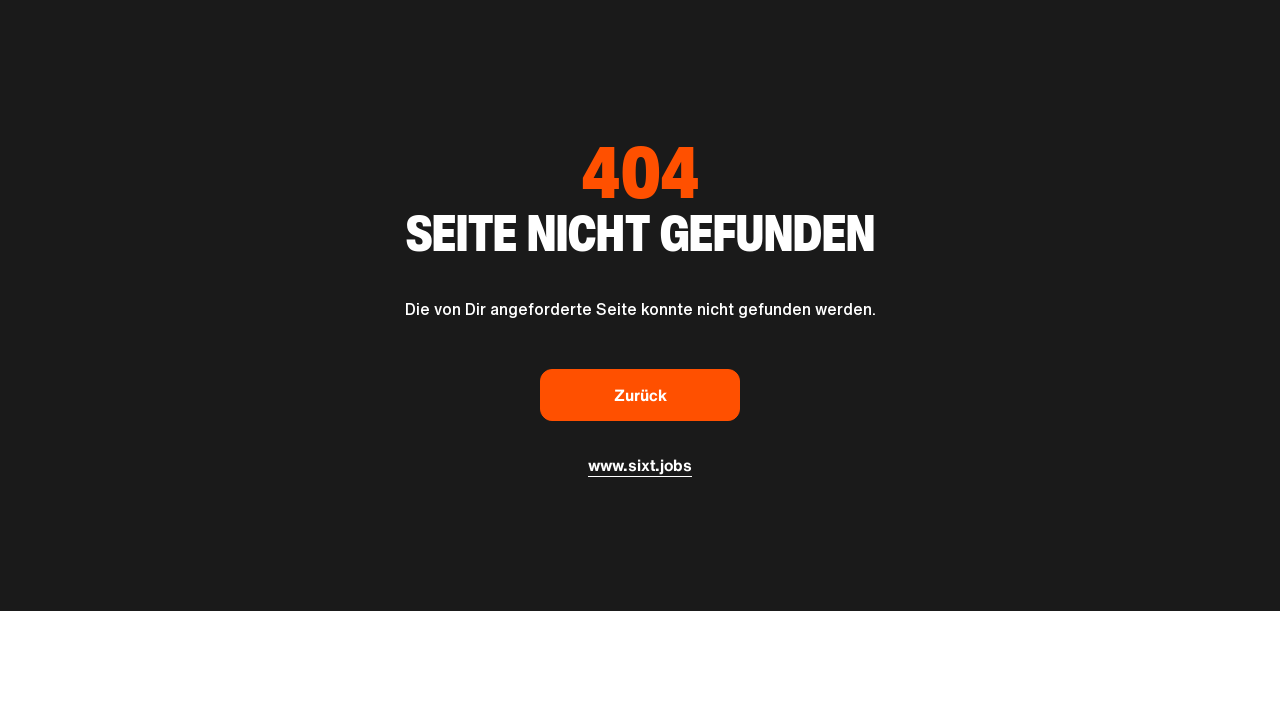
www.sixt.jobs (640, 465)
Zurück (640, 395)
